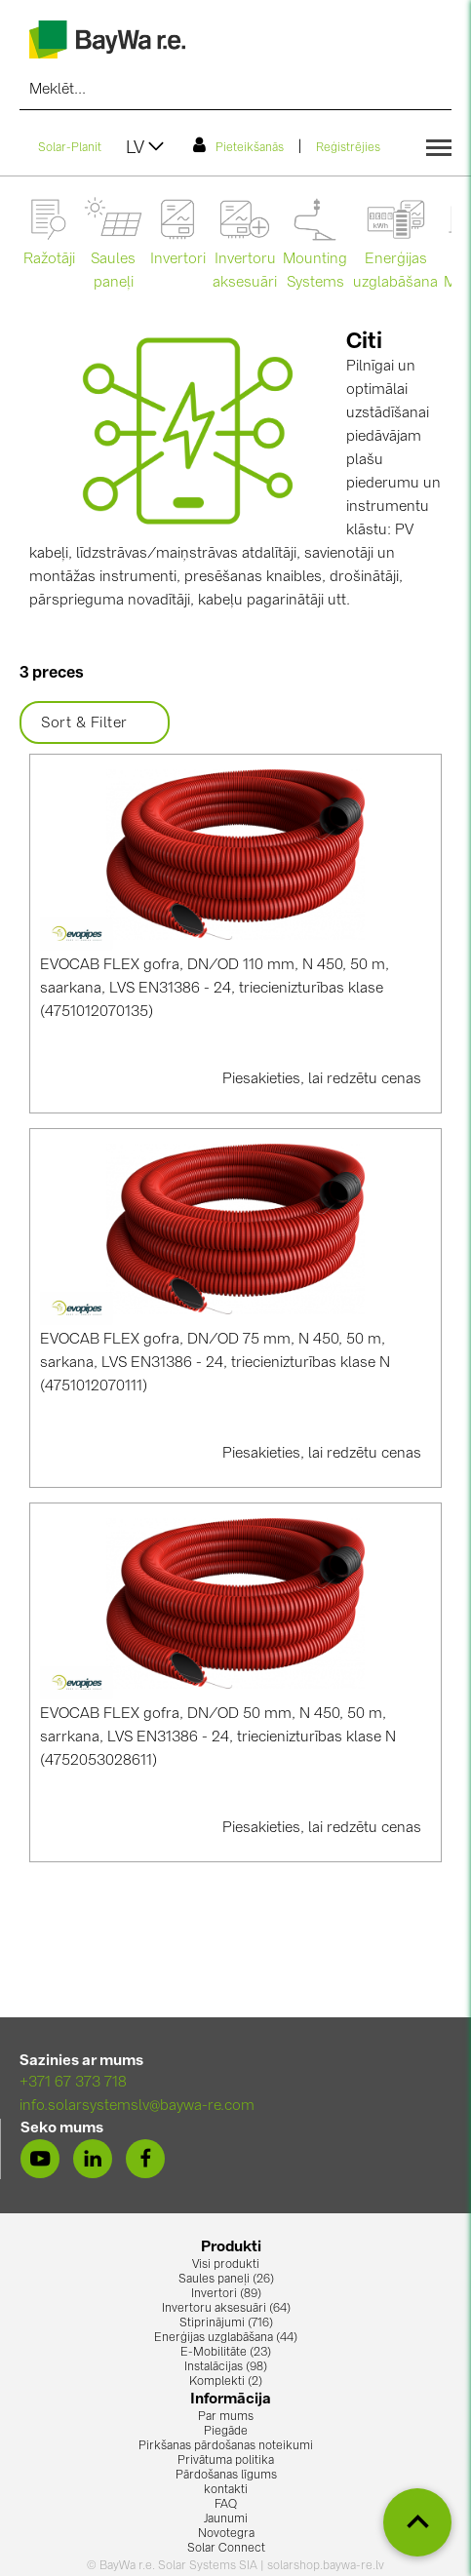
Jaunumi (226, 2519)
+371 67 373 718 (73, 2083)
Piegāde (226, 2432)
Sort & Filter (94, 723)
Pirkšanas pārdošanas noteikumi (225, 2446)
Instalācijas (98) (225, 2367)
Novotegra (226, 2534)
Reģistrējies (348, 148)
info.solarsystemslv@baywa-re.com (137, 2106)
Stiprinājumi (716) (226, 2323)
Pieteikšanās (238, 145)
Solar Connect (226, 2549)
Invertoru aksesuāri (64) (226, 2309)
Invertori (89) (226, 2294)
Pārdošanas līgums (226, 2475)
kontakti (226, 2490)
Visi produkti (225, 2265)
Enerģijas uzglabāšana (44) (225, 2338)
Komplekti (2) (225, 2382)
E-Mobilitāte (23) (225, 2353)
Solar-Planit (69, 148)
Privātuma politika (225, 2461)
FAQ (226, 2505)
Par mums (226, 2417)
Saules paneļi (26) (226, 2279)
